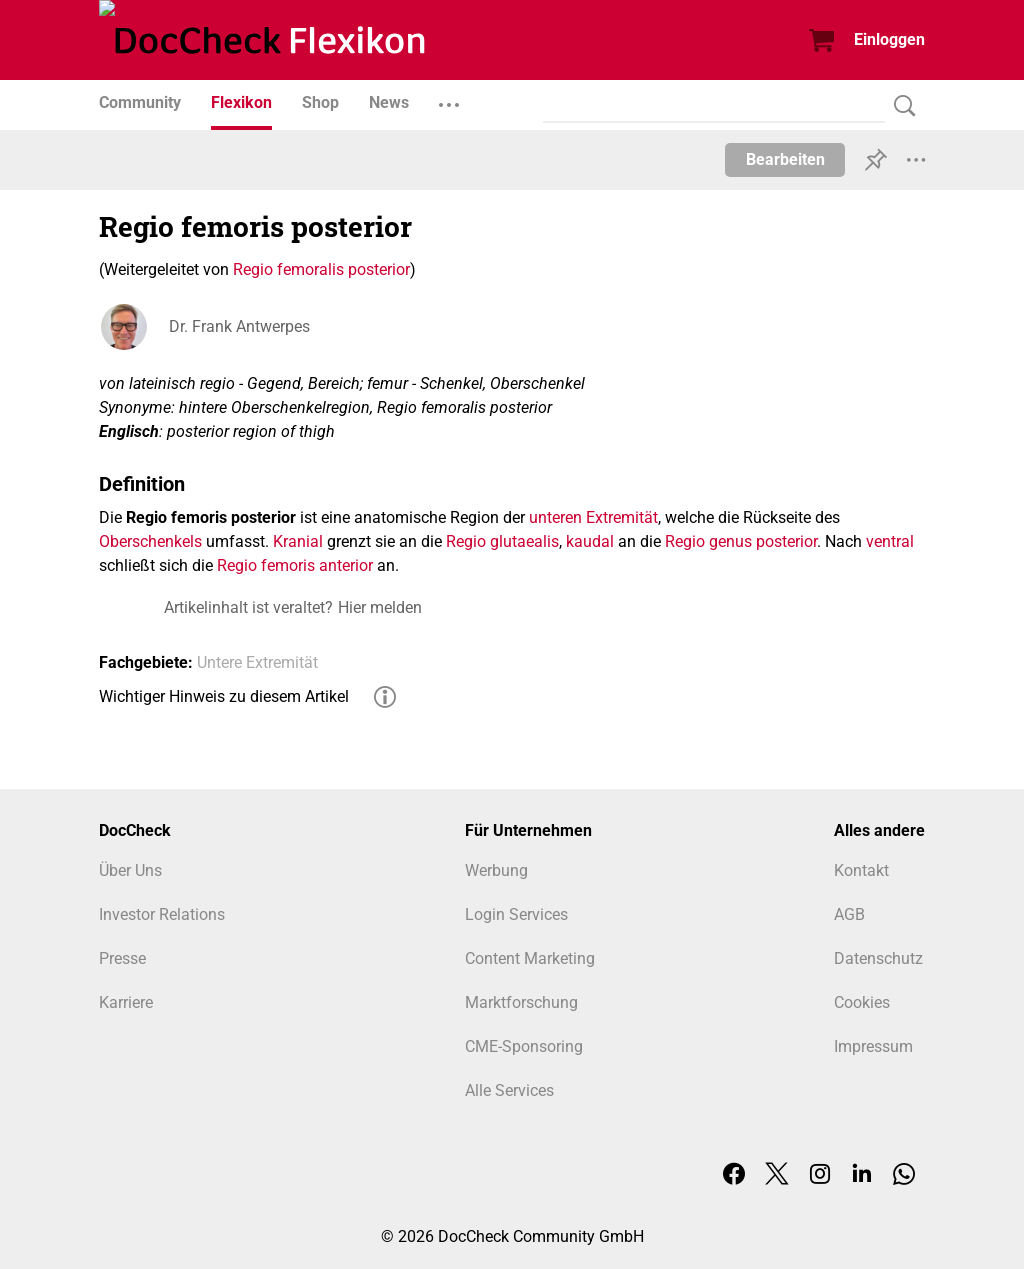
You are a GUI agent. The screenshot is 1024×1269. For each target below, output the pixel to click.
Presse (122, 958)
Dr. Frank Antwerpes (239, 326)
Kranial (298, 541)
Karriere (126, 1002)
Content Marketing (530, 958)
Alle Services (509, 1090)
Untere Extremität (257, 662)
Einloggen (889, 39)
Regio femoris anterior (295, 565)
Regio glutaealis (502, 541)
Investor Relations (162, 914)
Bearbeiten (785, 159)
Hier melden (380, 607)
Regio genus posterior (741, 541)
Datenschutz (878, 958)
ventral (890, 541)
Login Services (516, 914)
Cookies (862, 1002)
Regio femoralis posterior (321, 269)
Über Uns (130, 870)
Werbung (496, 870)
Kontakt (861, 870)
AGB (849, 914)
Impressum (873, 1046)
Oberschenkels (150, 541)
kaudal (590, 541)
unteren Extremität (593, 517)
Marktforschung (521, 1002)
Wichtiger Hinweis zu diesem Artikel (224, 696)
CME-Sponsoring (524, 1046)
